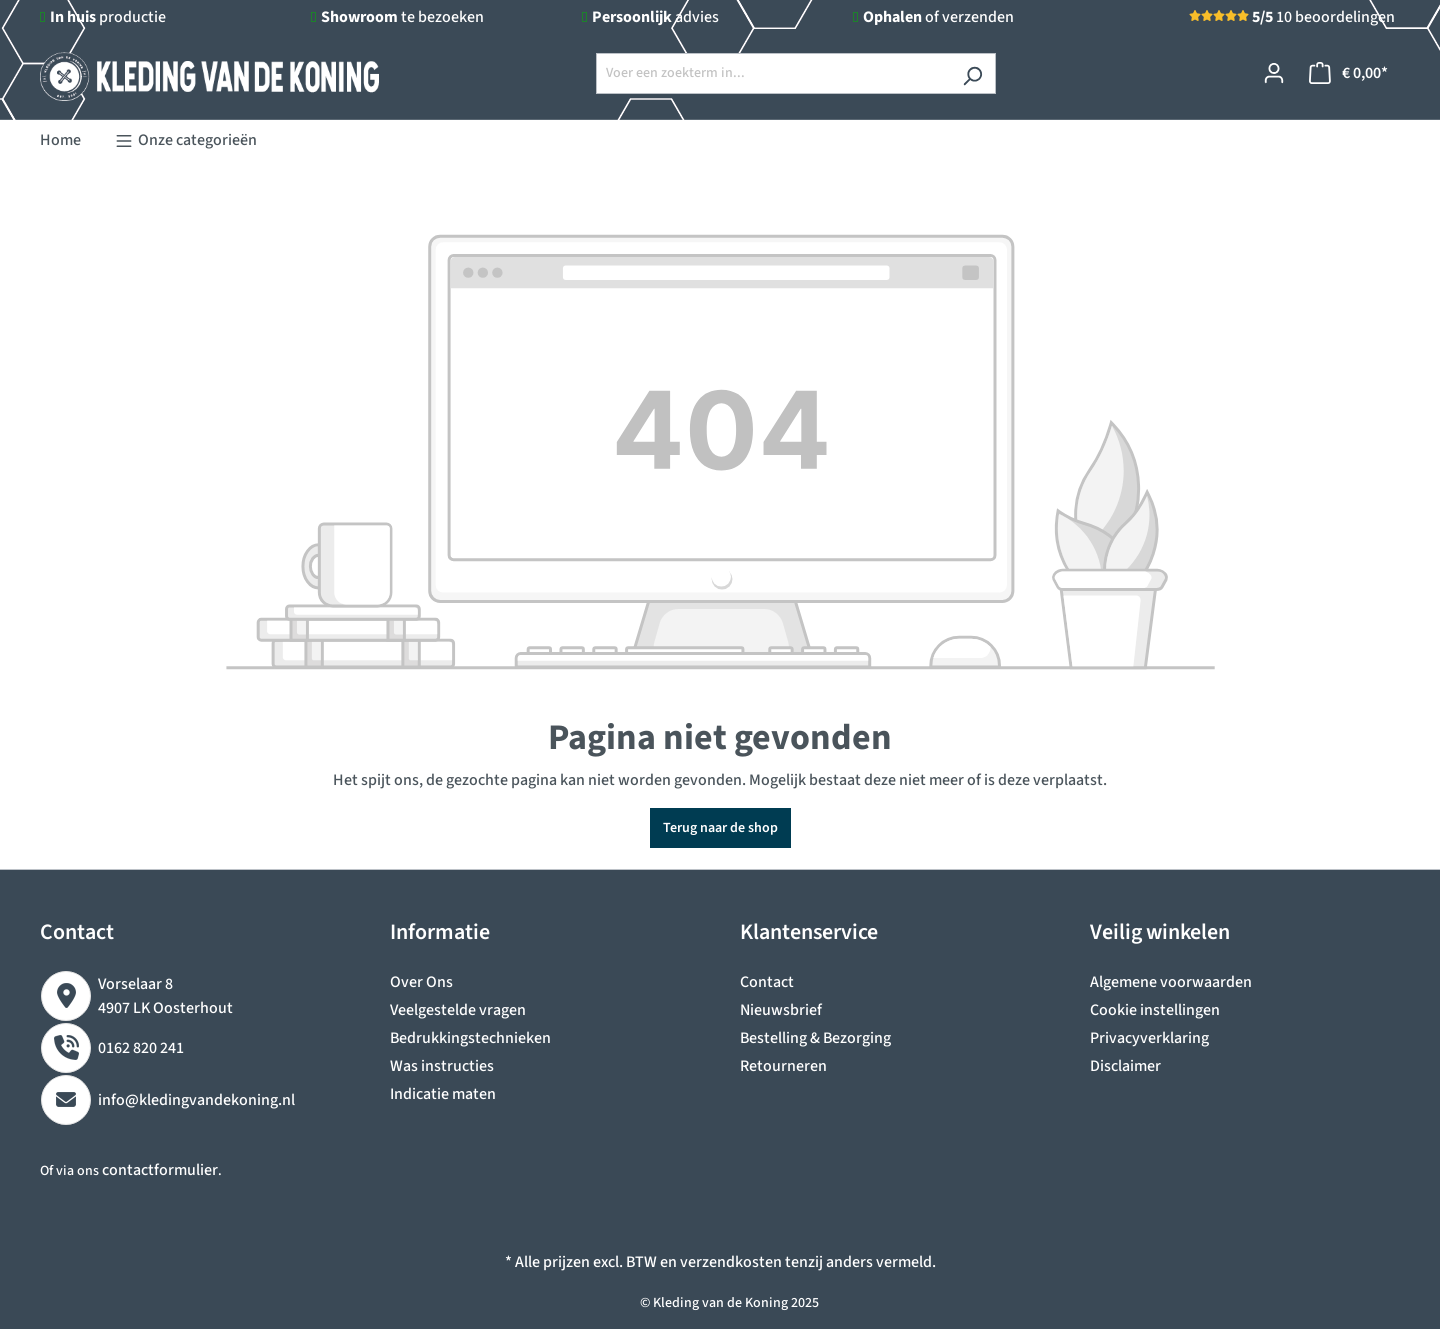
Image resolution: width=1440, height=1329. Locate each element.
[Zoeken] (972, 73)
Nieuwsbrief (781, 1010)
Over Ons (421, 982)
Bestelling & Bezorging (815, 1038)
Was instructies (442, 1066)
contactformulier (160, 1170)
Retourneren (783, 1066)
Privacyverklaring (1149, 1038)
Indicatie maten (443, 1094)
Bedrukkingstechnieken (470, 1038)
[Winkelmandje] (1348, 73)
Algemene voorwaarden (1171, 982)
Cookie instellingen (1155, 1010)
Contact (767, 982)
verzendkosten (731, 1262)
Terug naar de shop (720, 828)
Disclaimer (1125, 1066)
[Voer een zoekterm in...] (773, 73)
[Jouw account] (1274, 73)
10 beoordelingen (1323, 17)
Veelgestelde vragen (458, 1010)
